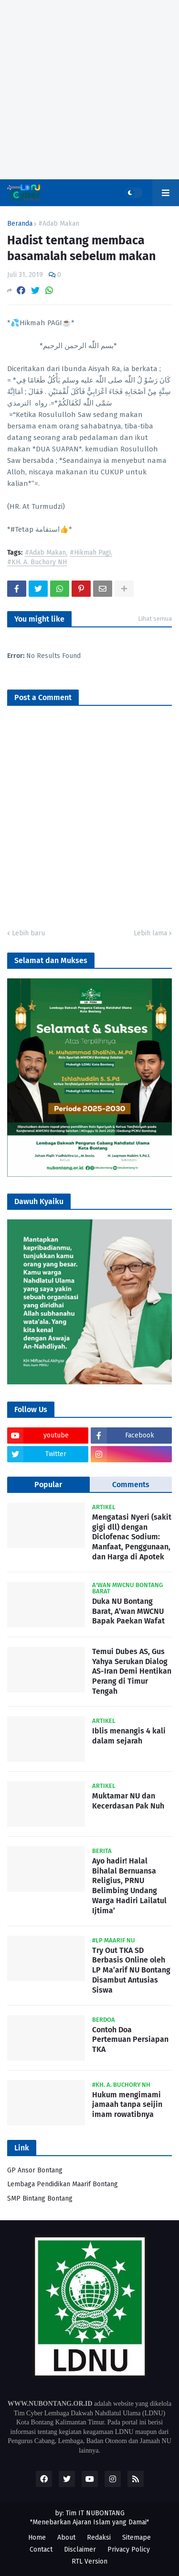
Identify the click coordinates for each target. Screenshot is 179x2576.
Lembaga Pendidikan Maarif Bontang (62, 2184)
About (66, 2537)
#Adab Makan (58, 223)
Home (37, 2537)
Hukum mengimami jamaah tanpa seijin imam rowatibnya (127, 2104)
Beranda (19, 223)
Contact (41, 2549)
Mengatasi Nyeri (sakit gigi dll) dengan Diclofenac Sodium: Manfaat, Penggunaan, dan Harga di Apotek (131, 1537)
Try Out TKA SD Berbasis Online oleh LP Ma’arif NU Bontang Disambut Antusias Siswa (131, 1970)
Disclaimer (80, 2549)
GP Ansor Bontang (35, 2170)
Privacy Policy (128, 2549)
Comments (130, 1484)
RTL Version (89, 2561)
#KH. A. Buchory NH (37, 562)
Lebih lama (150, 933)
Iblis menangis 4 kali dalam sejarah (129, 1735)
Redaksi (99, 2537)
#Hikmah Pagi (90, 553)
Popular (48, 1484)
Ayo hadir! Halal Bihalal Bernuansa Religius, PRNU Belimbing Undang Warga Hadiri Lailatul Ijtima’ (129, 1885)
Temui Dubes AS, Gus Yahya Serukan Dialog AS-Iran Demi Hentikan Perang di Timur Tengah (131, 1671)
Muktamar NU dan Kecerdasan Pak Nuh (128, 1800)
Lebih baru (28, 933)
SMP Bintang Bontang (40, 2198)
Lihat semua (155, 618)
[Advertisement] (89, 89)
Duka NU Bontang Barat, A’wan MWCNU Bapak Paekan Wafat (128, 1611)
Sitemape (136, 2537)
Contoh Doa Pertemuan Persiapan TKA (130, 2039)
